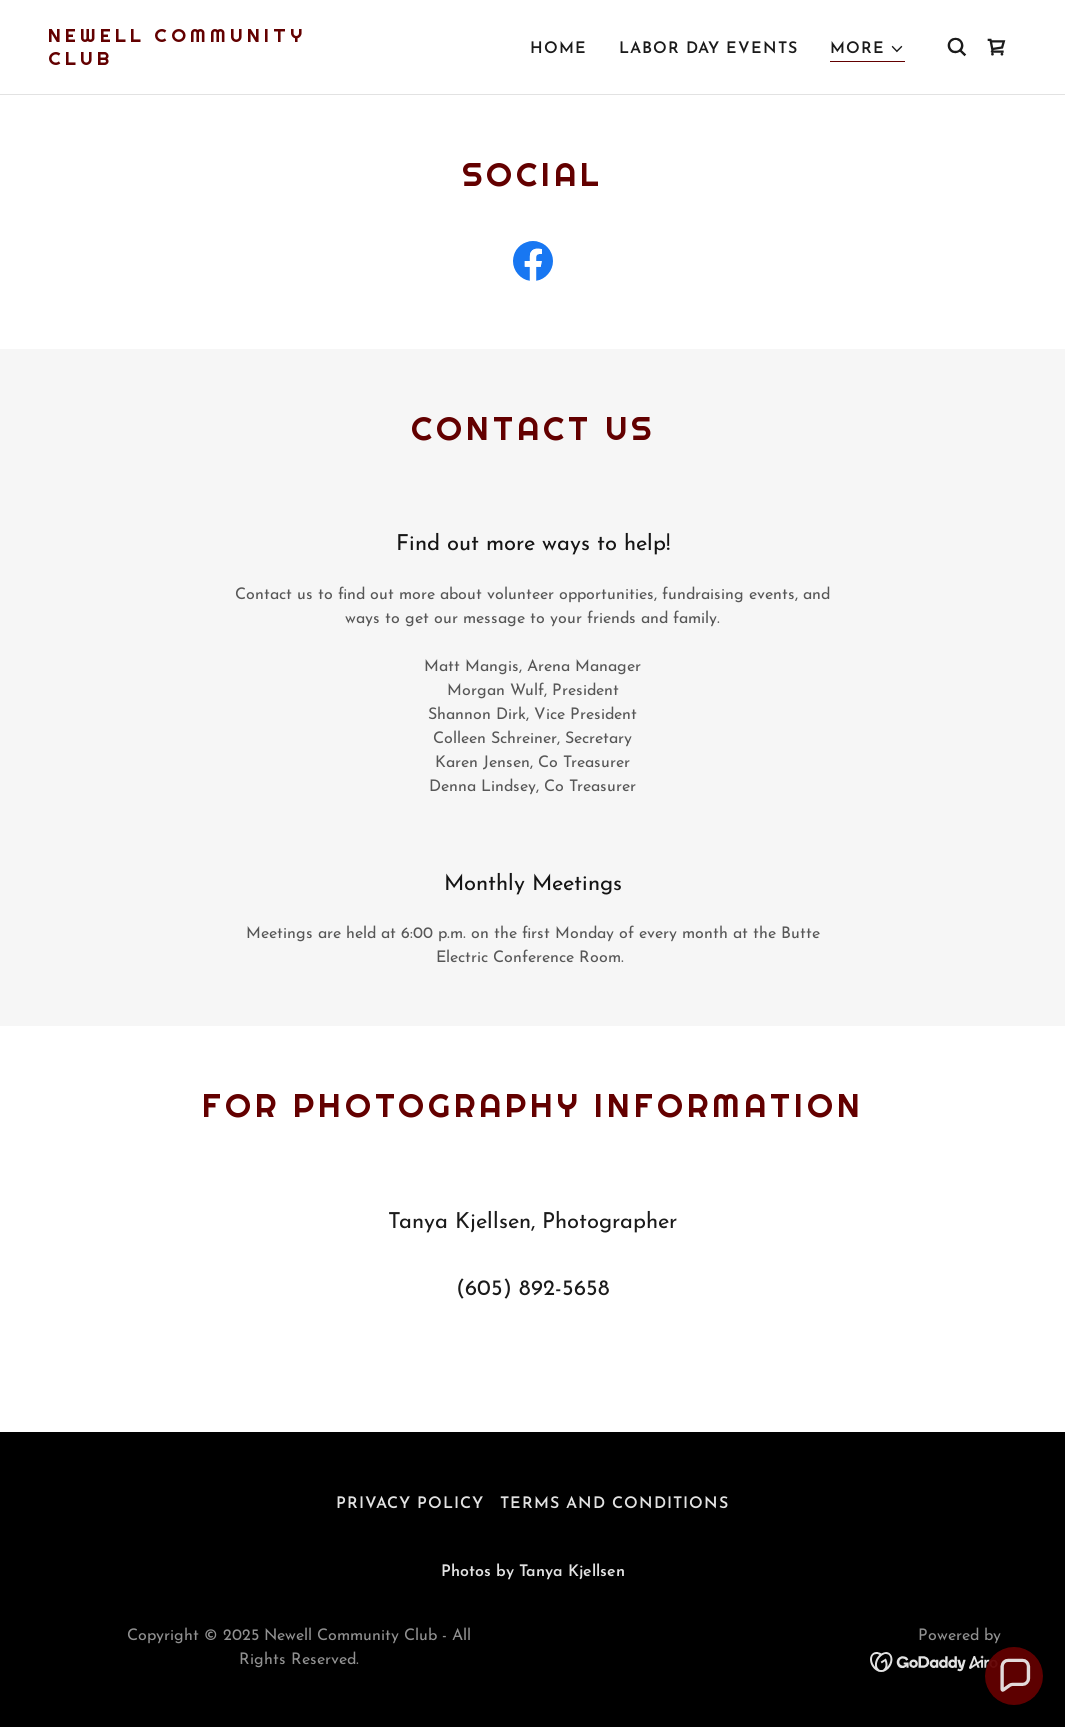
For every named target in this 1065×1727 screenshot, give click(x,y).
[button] (867, 49)
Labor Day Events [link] (708, 49)
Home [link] (558, 49)
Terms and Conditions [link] (614, 1504)
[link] (183, 61)
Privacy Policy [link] (410, 1504)
